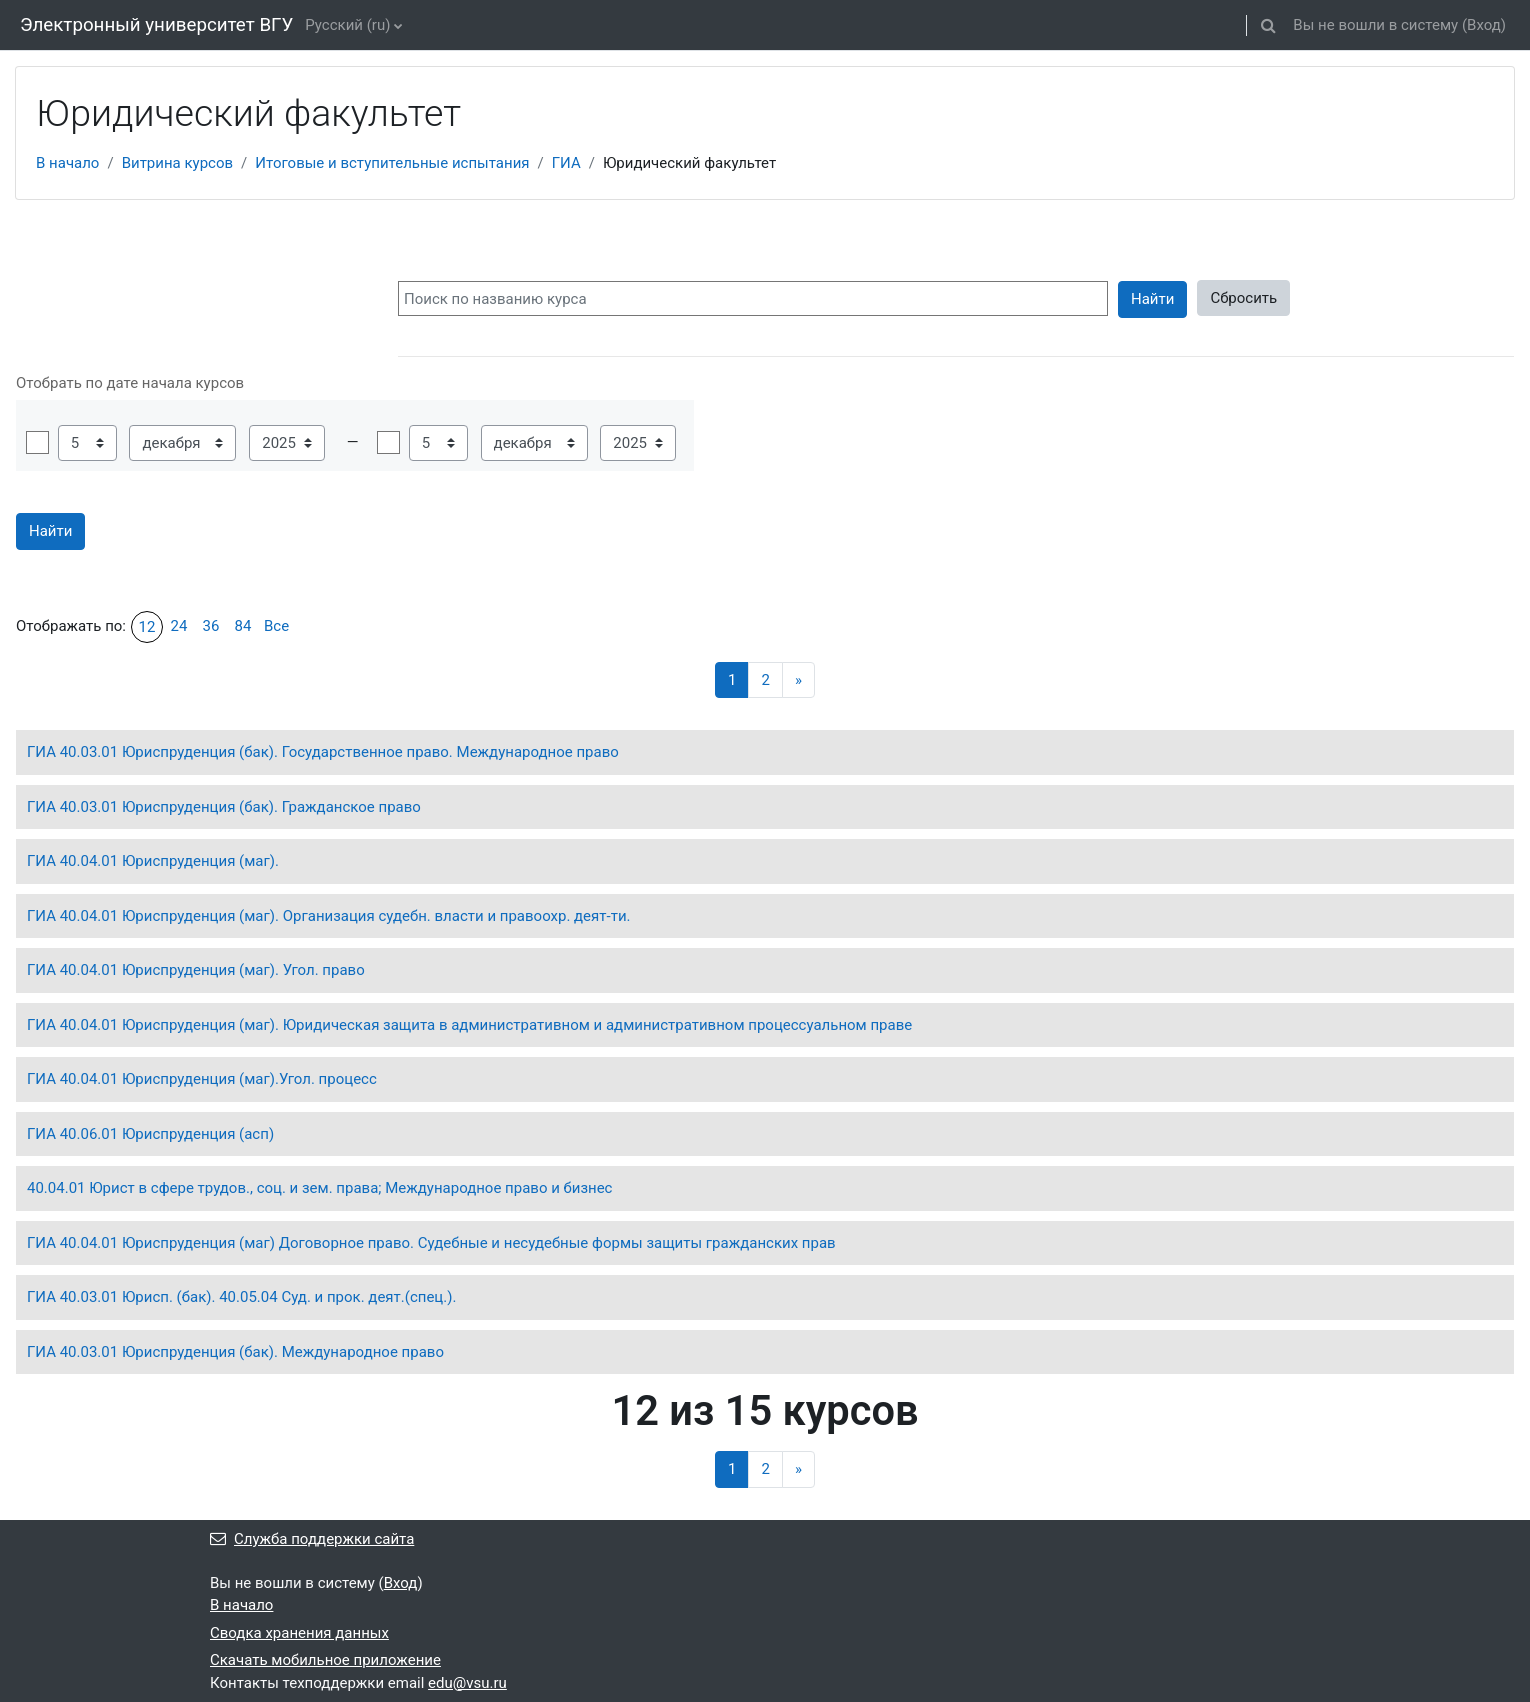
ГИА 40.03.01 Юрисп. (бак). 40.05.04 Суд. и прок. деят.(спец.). (241, 1297)
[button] (1268, 25)
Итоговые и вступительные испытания (392, 163)
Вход (1484, 25)
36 (211, 626)
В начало (67, 163)
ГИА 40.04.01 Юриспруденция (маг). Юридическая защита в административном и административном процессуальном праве (469, 1025)
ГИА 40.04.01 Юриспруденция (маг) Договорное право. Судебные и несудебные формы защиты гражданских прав (431, 1243)
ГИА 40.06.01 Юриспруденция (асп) (150, 1134)
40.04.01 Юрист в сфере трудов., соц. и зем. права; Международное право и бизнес (319, 1188)
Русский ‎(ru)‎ (347, 25)
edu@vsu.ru (467, 1683)
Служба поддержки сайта (312, 1539)
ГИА (566, 163)
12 (147, 627)
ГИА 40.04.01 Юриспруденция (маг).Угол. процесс (202, 1079)
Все (276, 626)
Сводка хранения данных (299, 1633)
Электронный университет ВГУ (156, 25)
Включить (37, 442)
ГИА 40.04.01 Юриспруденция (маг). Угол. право (196, 970)
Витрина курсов (177, 163)
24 (179, 626)
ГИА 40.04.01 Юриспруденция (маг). (153, 861)
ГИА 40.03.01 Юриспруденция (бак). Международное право (235, 1352)
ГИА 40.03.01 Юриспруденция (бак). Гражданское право (224, 807)
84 (243, 626)
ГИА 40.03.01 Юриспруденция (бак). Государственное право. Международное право (323, 752)
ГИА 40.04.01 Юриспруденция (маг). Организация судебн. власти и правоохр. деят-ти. (329, 916)
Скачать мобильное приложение (325, 1660)
